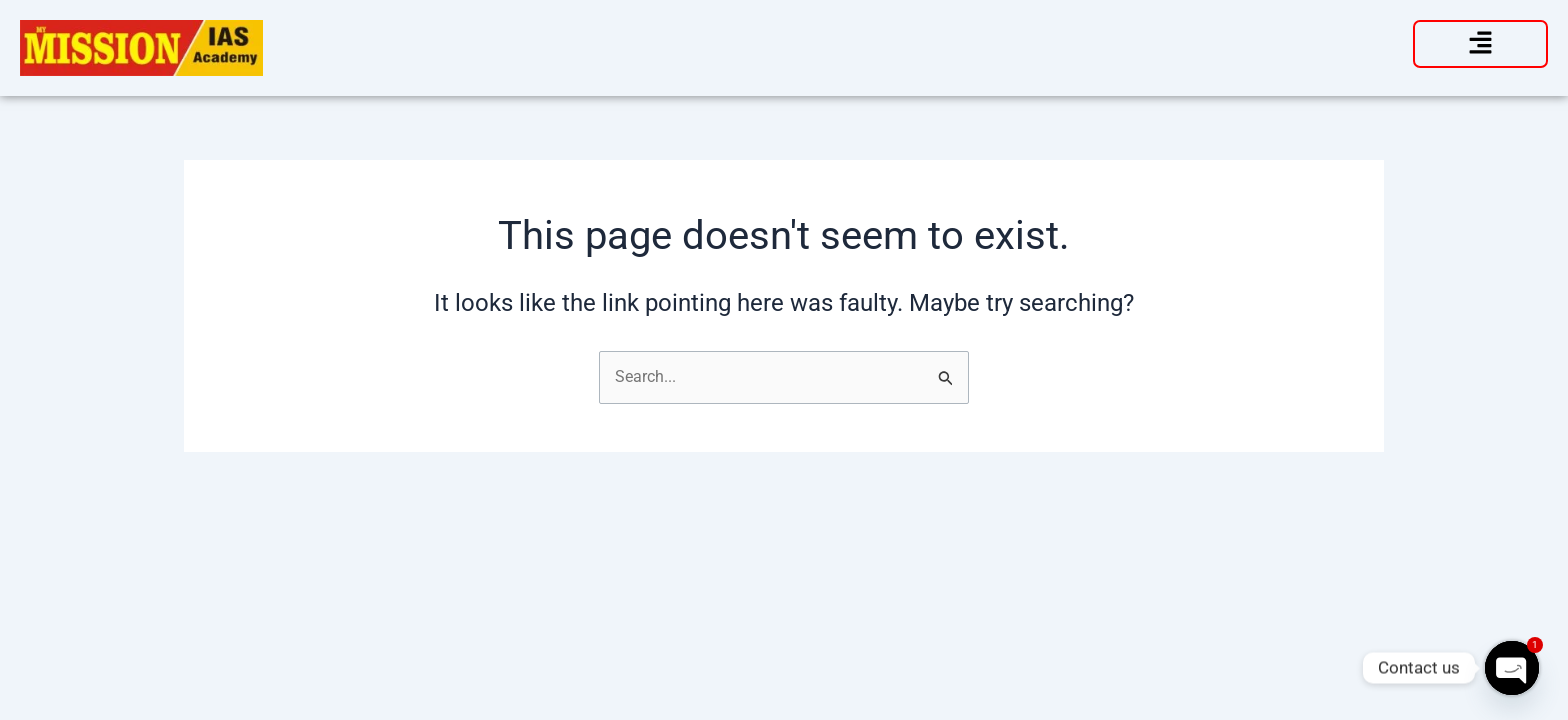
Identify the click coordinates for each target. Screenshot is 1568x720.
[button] (1480, 44)
